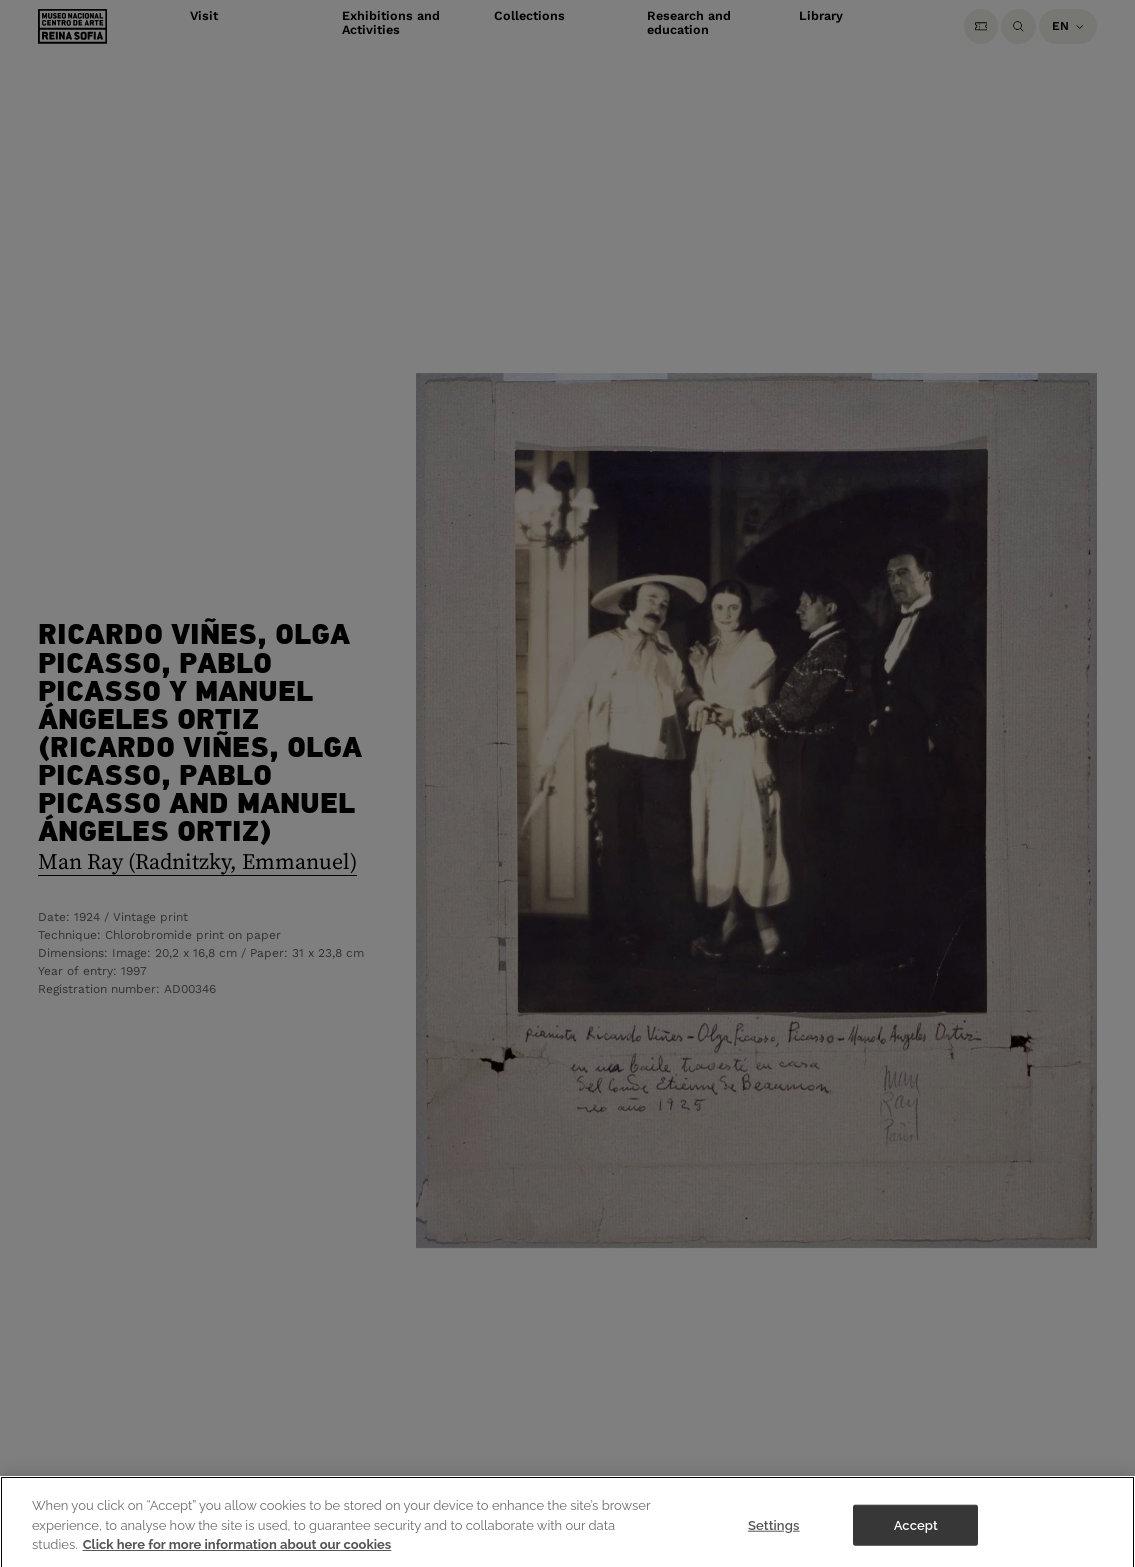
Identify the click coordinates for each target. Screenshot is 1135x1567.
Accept (916, 1529)
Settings (774, 1529)
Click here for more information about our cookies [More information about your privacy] (237, 1549)
